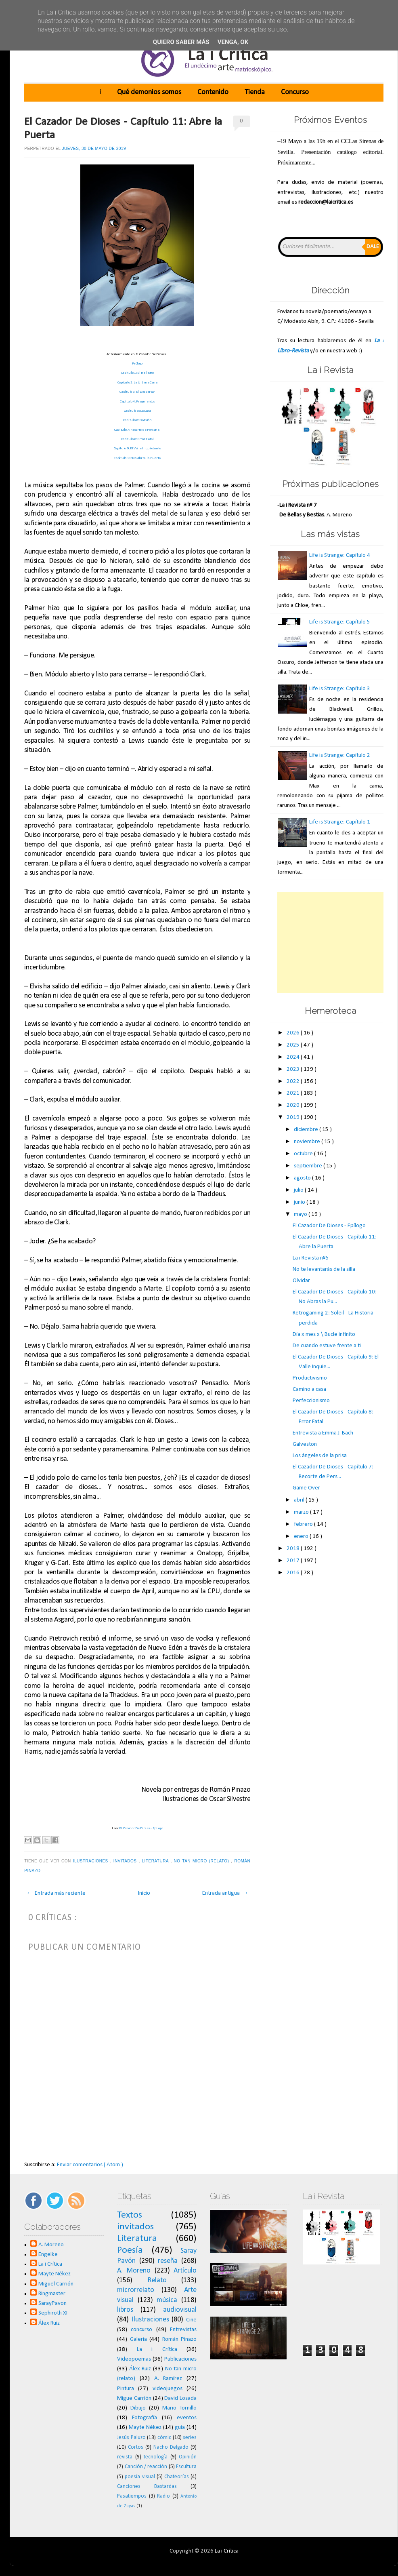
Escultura (186, 2466)
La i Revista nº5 (311, 1258)
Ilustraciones (91, 1861)
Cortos (135, 2447)
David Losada (180, 2398)
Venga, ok (233, 42)
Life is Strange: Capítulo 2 (339, 755)
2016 (294, 1573)
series (190, 2437)
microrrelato (135, 2290)
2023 (294, 1069)
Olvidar (301, 1281)
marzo (302, 1512)
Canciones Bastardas (147, 2486)
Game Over (306, 1488)
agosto (303, 1178)
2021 (294, 1093)
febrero (304, 1524)
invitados (126, 1861)
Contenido (212, 92)
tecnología (156, 2457)
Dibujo (138, 2408)
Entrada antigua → (225, 1893)
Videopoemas (134, 2359)
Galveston (305, 1444)
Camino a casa (309, 1389)
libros (125, 2310)
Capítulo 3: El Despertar (137, 392)
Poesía (130, 2250)
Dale (373, 247)
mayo (301, 1214)
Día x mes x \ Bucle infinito (324, 1334)
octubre (304, 1154)
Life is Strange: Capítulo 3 (339, 689)
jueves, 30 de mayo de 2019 (94, 148)
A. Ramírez (168, 2379)
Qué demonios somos (149, 92)
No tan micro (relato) (202, 1861)
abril (300, 1500)
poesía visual (140, 2476)
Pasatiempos (132, 2496)
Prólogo (137, 363)
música (167, 2300)
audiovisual (180, 2310)
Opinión (188, 2457)
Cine (191, 2320)
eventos (187, 2418)
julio (299, 1190)
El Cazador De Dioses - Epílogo (141, 1828)
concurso (141, 2330)
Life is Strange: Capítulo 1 (339, 822)
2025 (294, 1045)
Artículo (185, 2271)
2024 (294, 1057)
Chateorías (176, 2476)
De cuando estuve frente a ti (327, 1346)
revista (124, 2457)
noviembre (307, 1142)
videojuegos (167, 2389)
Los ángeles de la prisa (320, 1456)
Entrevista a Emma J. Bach (323, 1433)
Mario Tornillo (179, 2408)
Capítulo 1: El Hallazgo (137, 373)
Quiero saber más (181, 42)
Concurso (295, 92)
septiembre (308, 1166)
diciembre (306, 1130)
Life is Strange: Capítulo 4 (339, 555)
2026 (294, 1033)
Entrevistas (183, 2330)
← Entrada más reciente (56, 1893)
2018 (294, 1549)
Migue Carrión (134, 2398)
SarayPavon (52, 2303)
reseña (168, 2261)
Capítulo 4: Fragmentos (137, 401)
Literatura (156, 1861)
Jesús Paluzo (131, 2437)
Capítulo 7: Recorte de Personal (137, 430)
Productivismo (310, 1378)
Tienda (255, 92)
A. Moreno (51, 2245)
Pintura (125, 2389)
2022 (294, 1081)
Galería (138, 2339)
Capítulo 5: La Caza (137, 411)
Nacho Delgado (171, 2447)
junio (300, 1202)
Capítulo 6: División (137, 420)
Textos (129, 2215)
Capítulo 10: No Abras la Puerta (137, 458)
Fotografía (144, 2418)
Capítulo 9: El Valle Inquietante (137, 448)
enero (302, 1536)
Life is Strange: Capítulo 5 (339, 622)
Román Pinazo (179, 2339)
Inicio (144, 1893)
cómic (164, 2437)
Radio (163, 2496)
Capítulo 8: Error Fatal (137, 439)
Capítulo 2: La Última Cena (137, 382)
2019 (294, 1117)
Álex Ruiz (49, 2323)
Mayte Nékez (54, 2274)
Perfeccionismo (311, 1401)
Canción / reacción (146, 2466)
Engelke (48, 2255)
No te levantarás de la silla (324, 1269)
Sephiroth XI (52, 2313)
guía (180, 2427)
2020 (294, 1105)
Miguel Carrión (55, 2284)
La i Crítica (50, 2264)
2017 (294, 1561)
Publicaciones (180, 2359)
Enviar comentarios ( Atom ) (90, 2165)
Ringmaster (51, 2294)
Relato (157, 2280)
